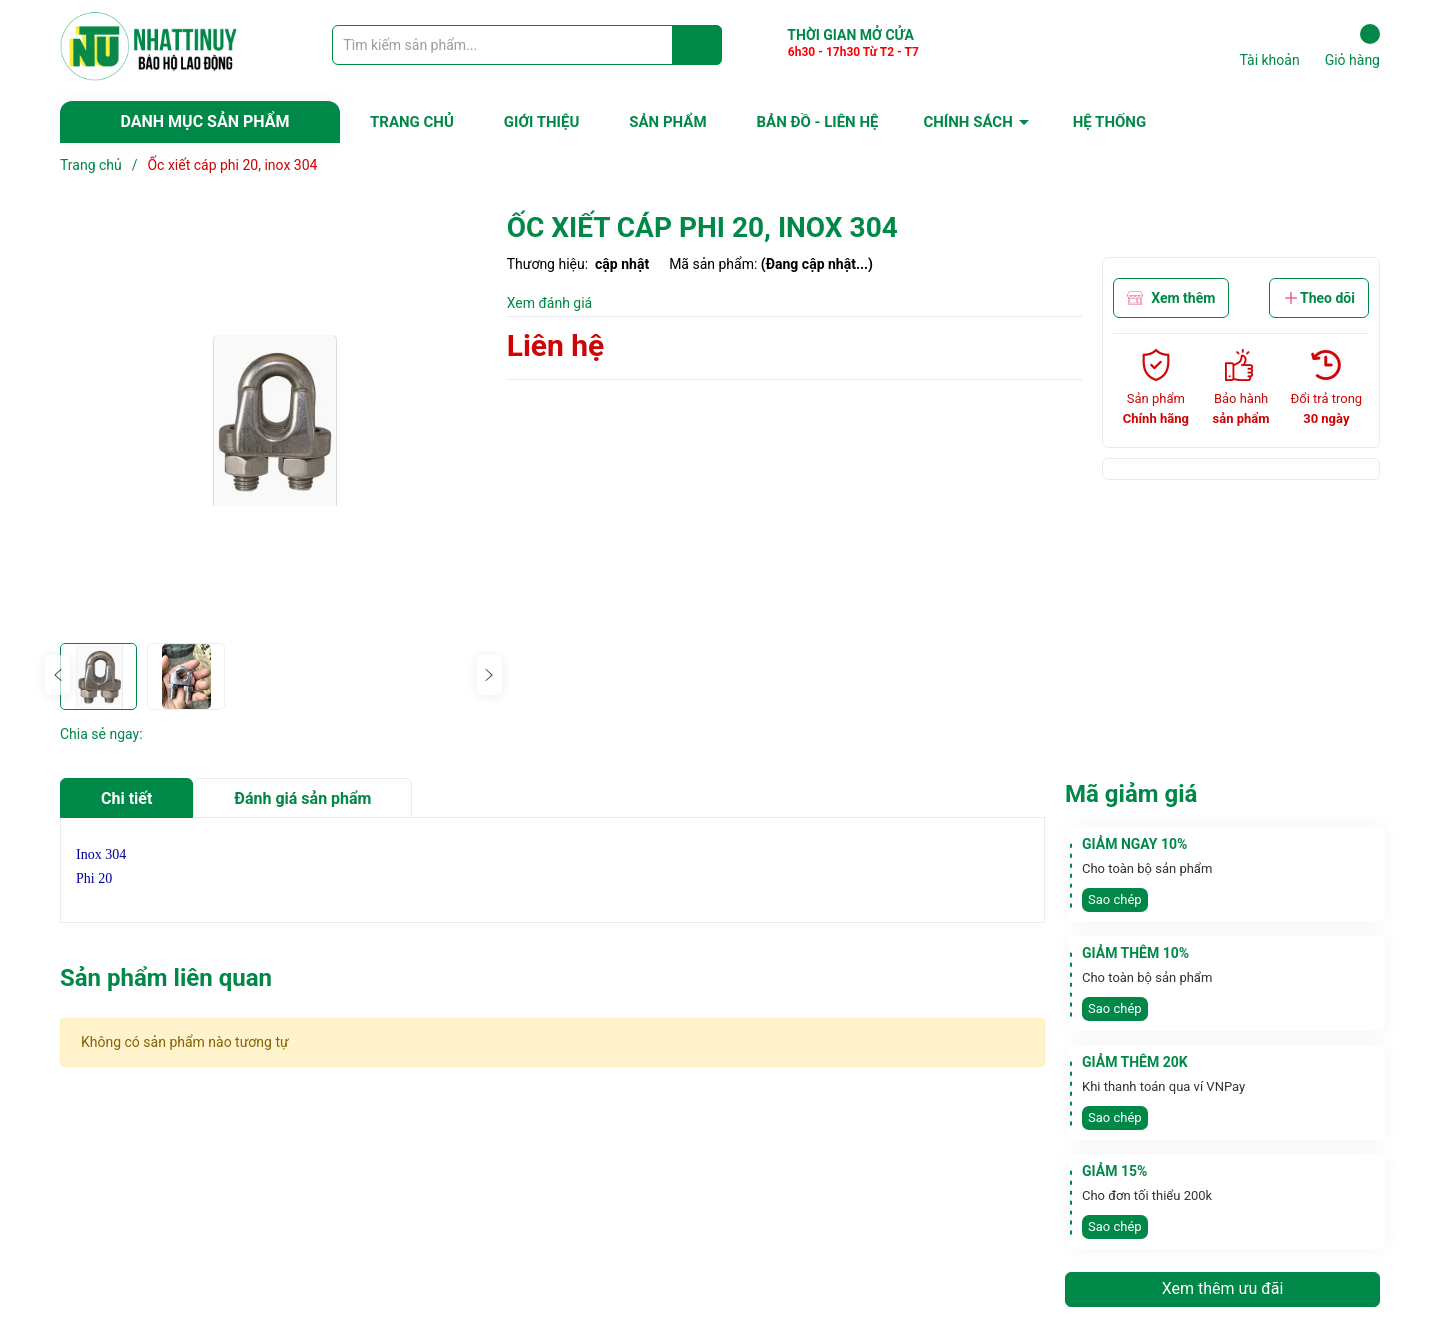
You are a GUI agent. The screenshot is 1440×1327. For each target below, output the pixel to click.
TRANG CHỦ (412, 122)
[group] (273, 420)
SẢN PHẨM (667, 122)
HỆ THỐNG (1109, 122)
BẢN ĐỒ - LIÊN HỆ (818, 122)
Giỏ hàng (1352, 46)
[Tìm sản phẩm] (527, 45)
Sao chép (1115, 899)
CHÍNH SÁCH (967, 122)
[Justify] (697, 45)
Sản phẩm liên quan (166, 978)
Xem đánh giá (550, 303)
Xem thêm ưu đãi (1223, 1288)
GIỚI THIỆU (541, 122)
